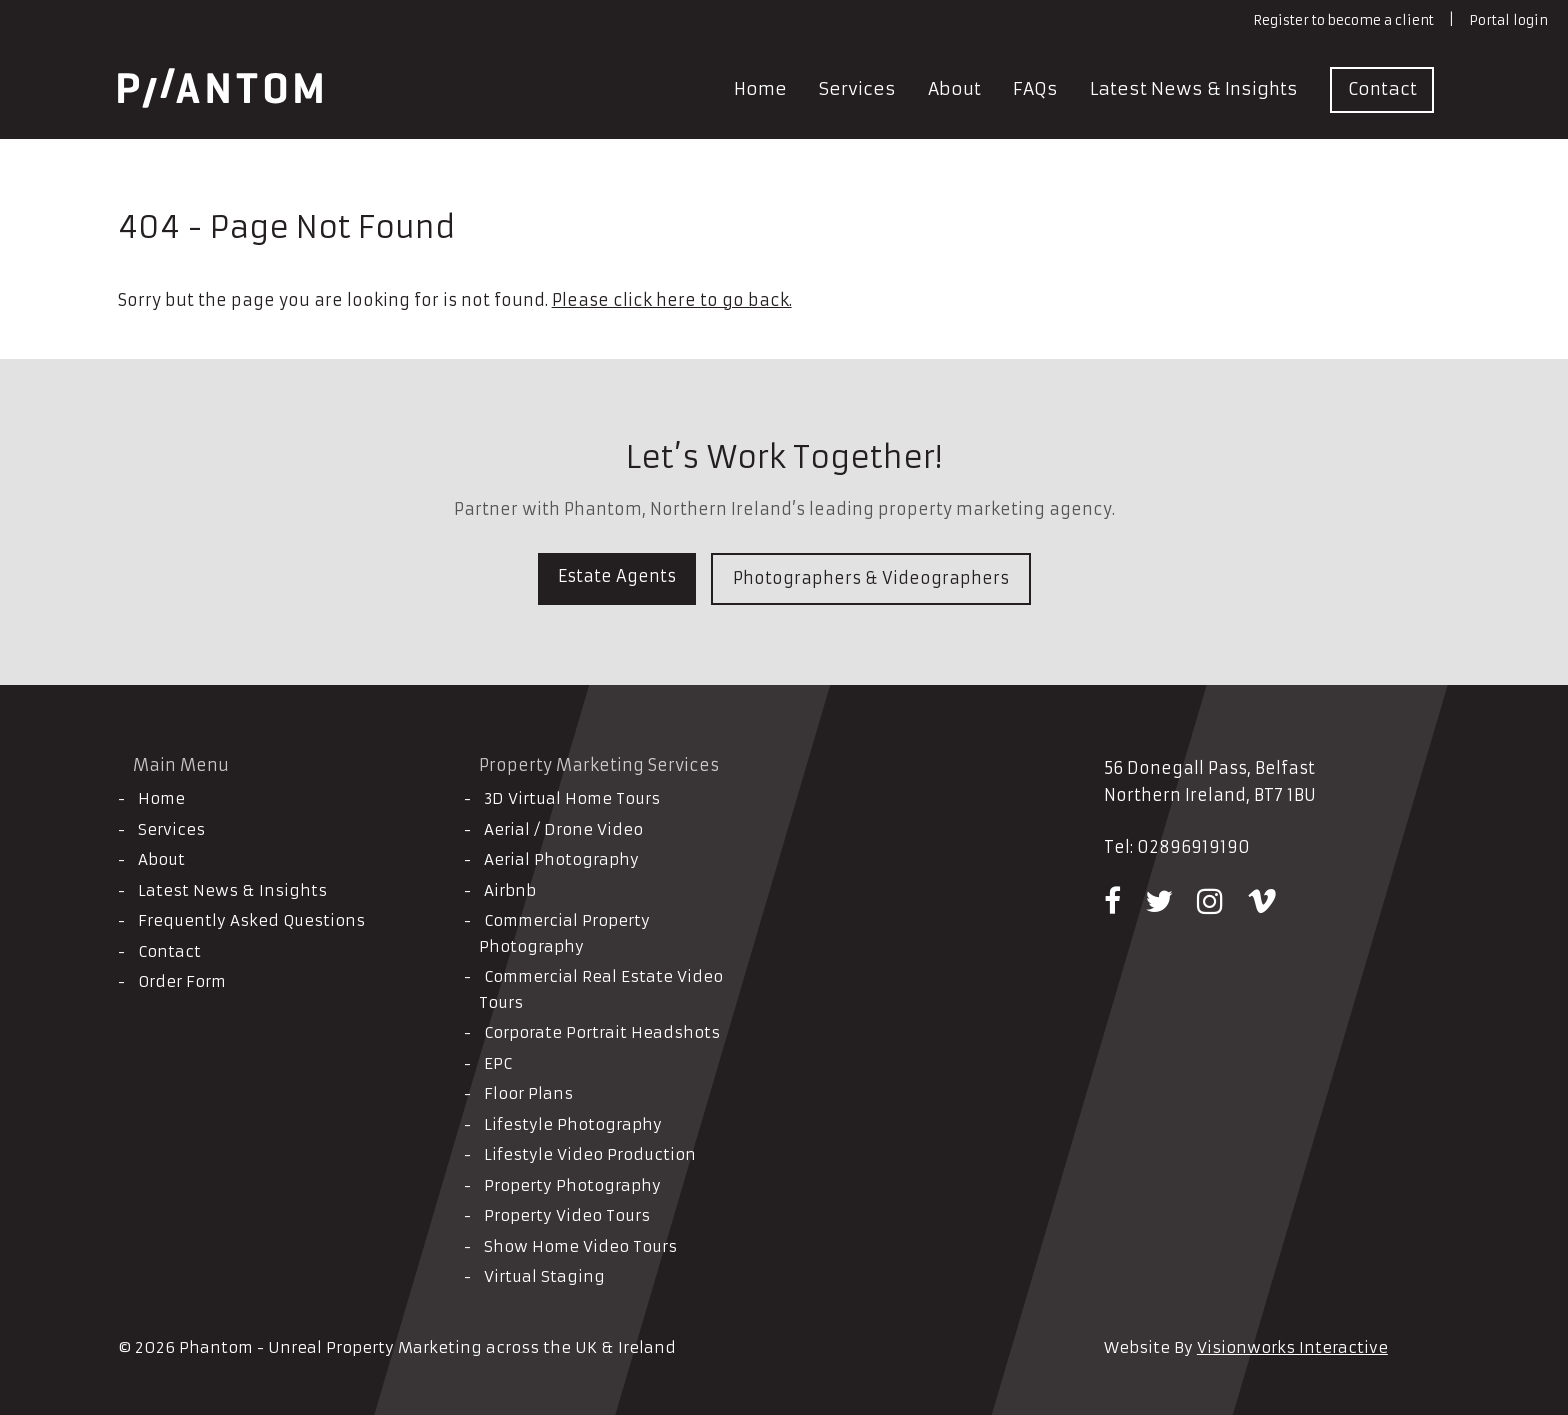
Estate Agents (617, 576)
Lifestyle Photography (573, 1124)
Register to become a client (1343, 20)
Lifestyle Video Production (590, 1154)
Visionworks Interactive (1292, 1347)
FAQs (1035, 89)
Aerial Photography (561, 859)
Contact (1382, 89)
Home (760, 89)
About (954, 89)
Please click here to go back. (672, 300)
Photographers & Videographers (871, 578)
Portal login (1508, 20)
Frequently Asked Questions (251, 920)
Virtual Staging (544, 1276)
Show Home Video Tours (580, 1246)
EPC (498, 1063)
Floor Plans (528, 1093)
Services (857, 89)
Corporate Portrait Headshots (602, 1032)
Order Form (182, 981)
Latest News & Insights (1194, 89)
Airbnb (510, 890)
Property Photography (572, 1185)
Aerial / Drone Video (563, 829)
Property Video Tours (567, 1215)
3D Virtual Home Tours (572, 798)
